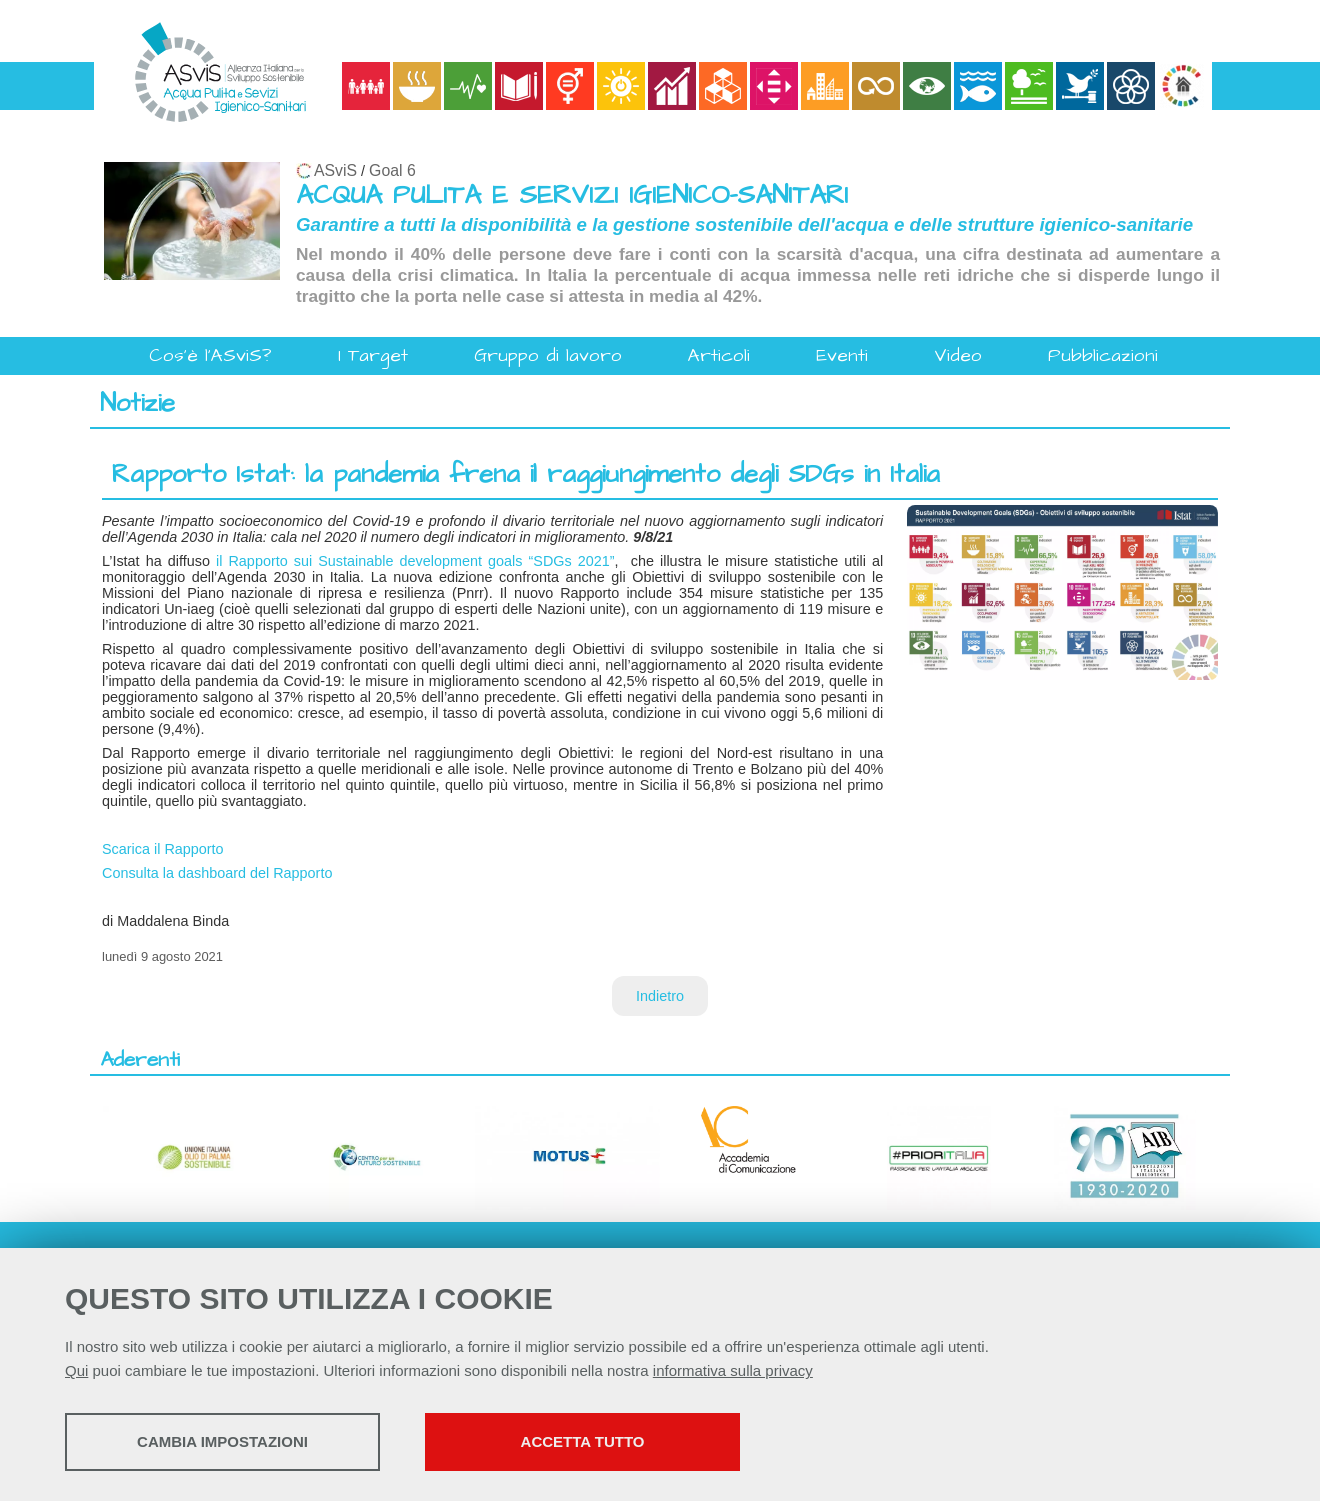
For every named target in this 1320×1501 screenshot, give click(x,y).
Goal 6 (392, 170)
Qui (76, 1370)
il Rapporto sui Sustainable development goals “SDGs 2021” (415, 561)
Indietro (660, 996)
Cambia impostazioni (222, 1441)
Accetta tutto (583, 1441)
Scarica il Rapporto (163, 849)
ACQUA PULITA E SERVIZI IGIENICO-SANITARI (572, 195)
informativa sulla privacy (733, 1370)
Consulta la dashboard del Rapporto (217, 873)
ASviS (335, 170)
